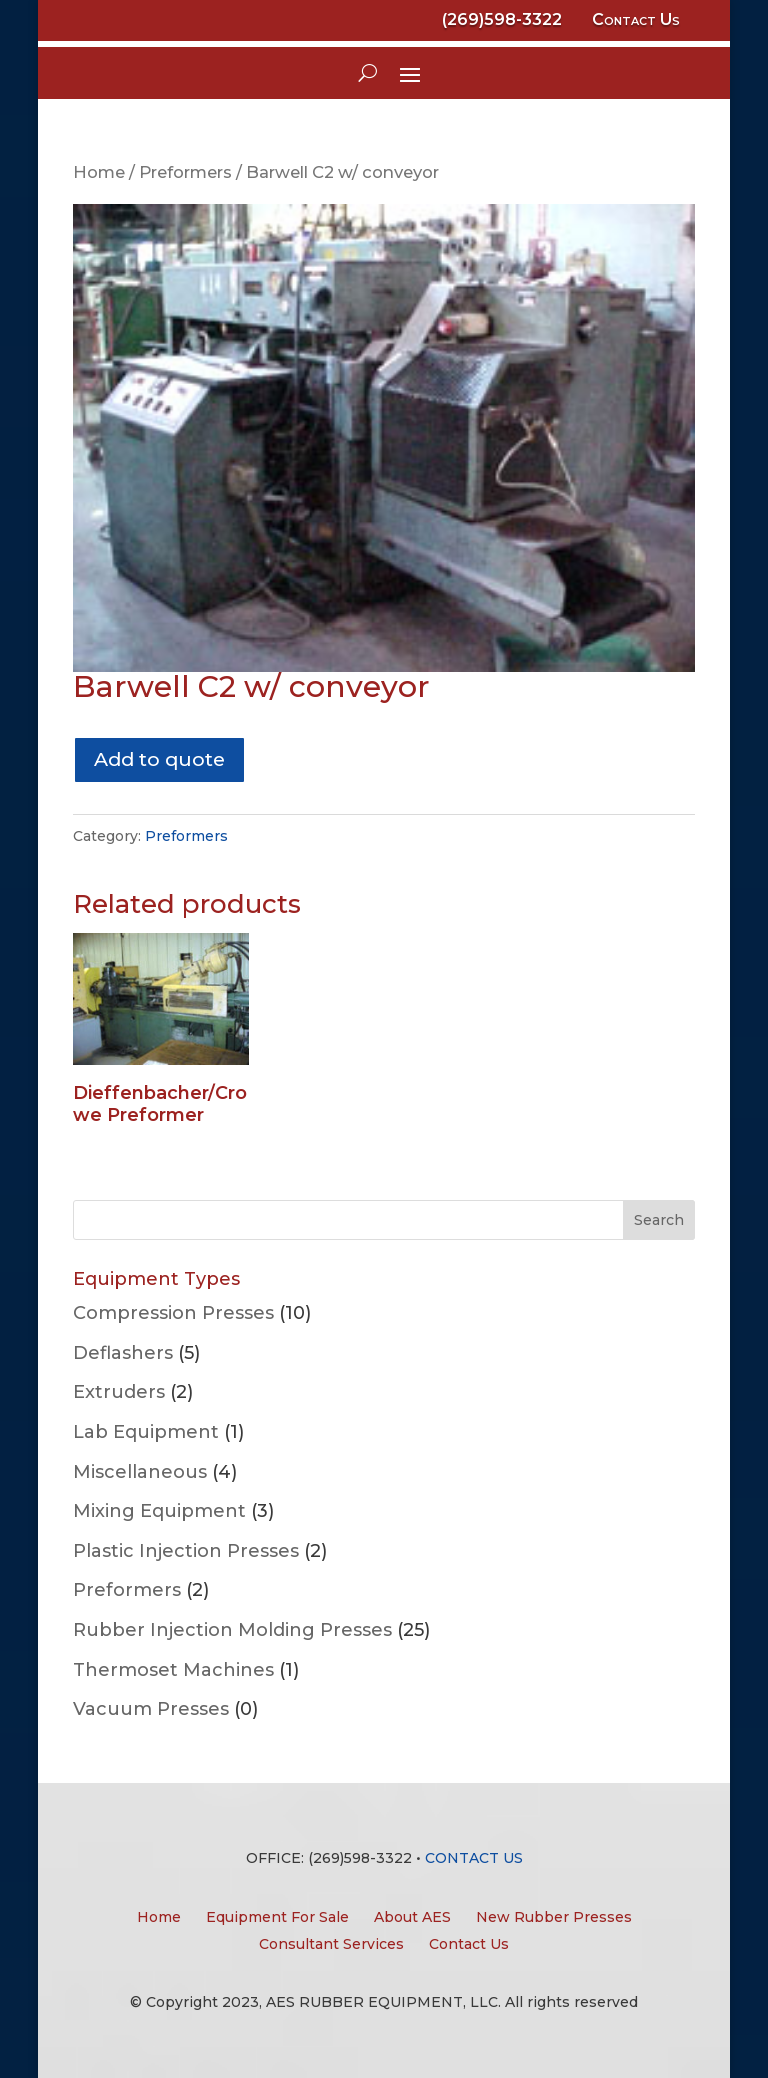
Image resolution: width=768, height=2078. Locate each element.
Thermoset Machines (173, 1670)
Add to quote (159, 759)
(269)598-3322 (502, 19)
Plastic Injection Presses (186, 1551)
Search (659, 1220)
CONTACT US (474, 1858)
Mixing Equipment (159, 1511)
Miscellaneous (140, 1472)
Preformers (185, 172)
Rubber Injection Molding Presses (232, 1630)
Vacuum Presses (151, 1709)
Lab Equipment (146, 1432)
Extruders (119, 1392)
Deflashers (123, 1353)
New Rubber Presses (554, 1917)
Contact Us (636, 19)
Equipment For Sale (277, 1917)
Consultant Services (331, 1944)
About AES (412, 1917)
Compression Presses (173, 1313)
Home (99, 172)
